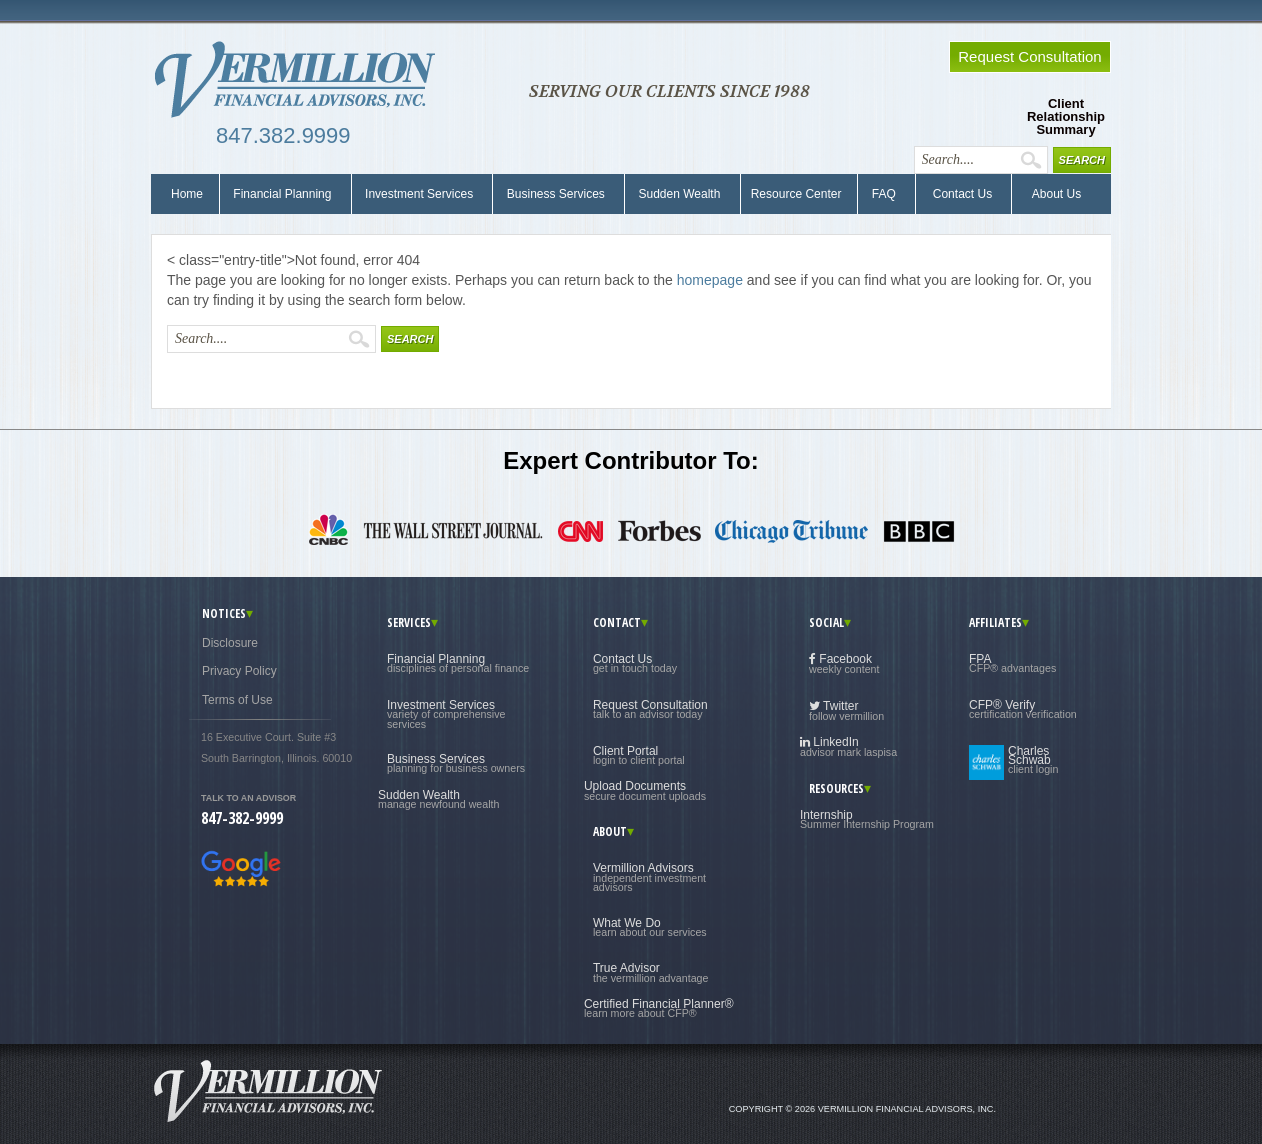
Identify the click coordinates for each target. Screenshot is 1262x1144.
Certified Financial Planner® (659, 1008)
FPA (1012, 663)
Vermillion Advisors (649, 877)
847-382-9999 (242, 818)
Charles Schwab (1033, 760)
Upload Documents (645, 790)
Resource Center (796, 194)
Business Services (555, 194)
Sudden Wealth (679, 194)
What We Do (650, 927)
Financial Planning (282, 194)
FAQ (883, 194)
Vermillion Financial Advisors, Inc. (301, 80)
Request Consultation (650, 709)
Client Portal (639, 755)
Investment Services (419, 194)
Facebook (844, 663)
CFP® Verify (1023, 709)
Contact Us (960, 194)
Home (187, 194)
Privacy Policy (239, 671)
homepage (710, 280)
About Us (1051, 194)
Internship (867, 819)
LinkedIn (848, 746)
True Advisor (651, 972)
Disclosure (230, 643)
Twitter (846, 710)
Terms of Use (237, 700)
